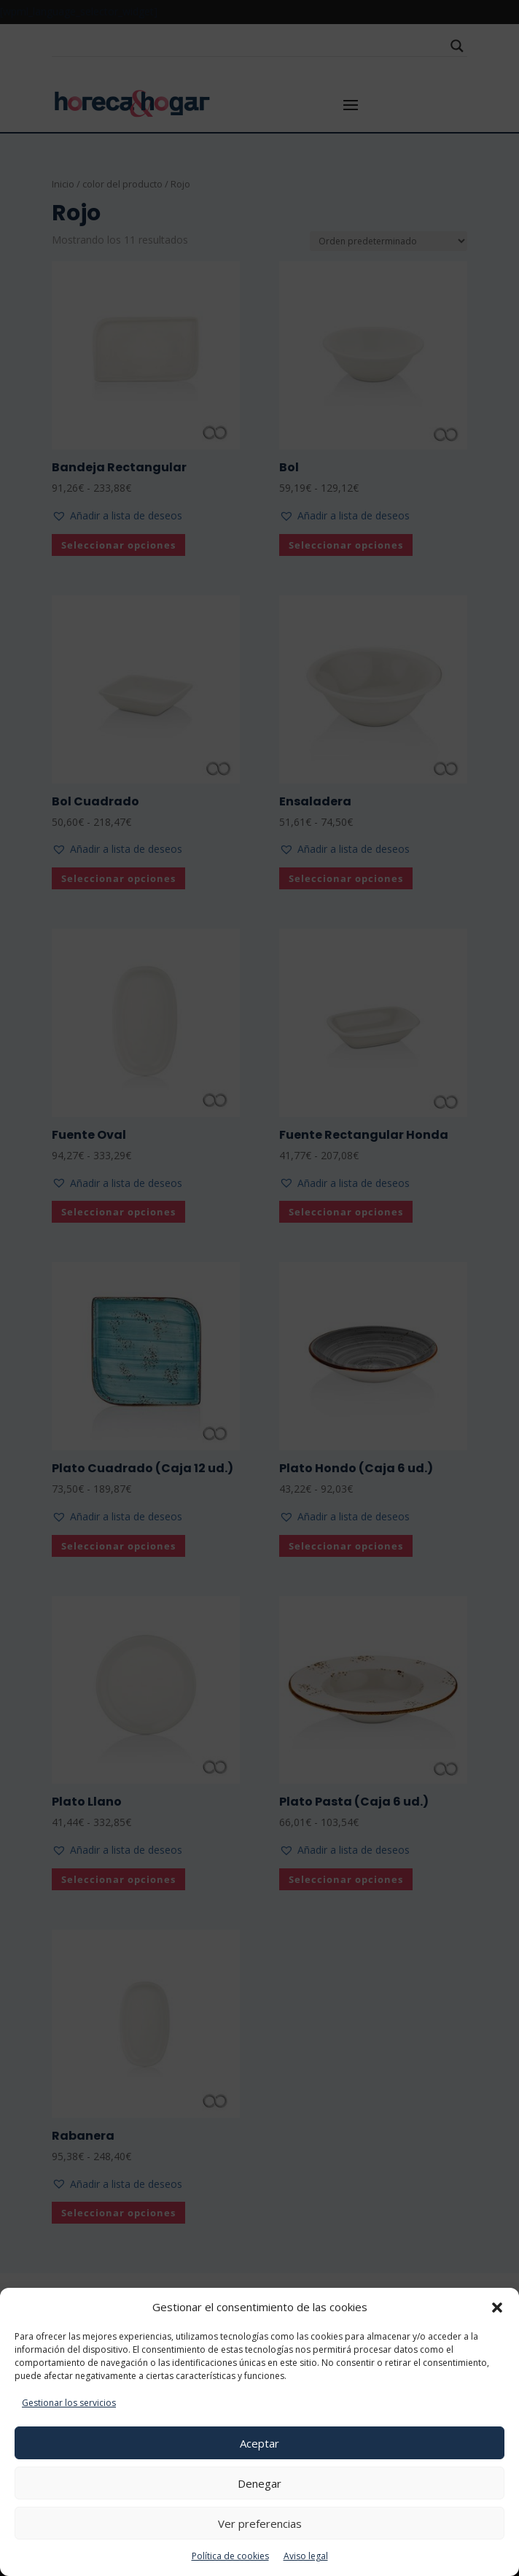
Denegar (259, 2483)
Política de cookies (230, 2556)
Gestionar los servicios (69, 2403)
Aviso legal (306, 2556)
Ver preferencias (260, 2523)
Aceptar (259, 2443)
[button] (497, 2307)
